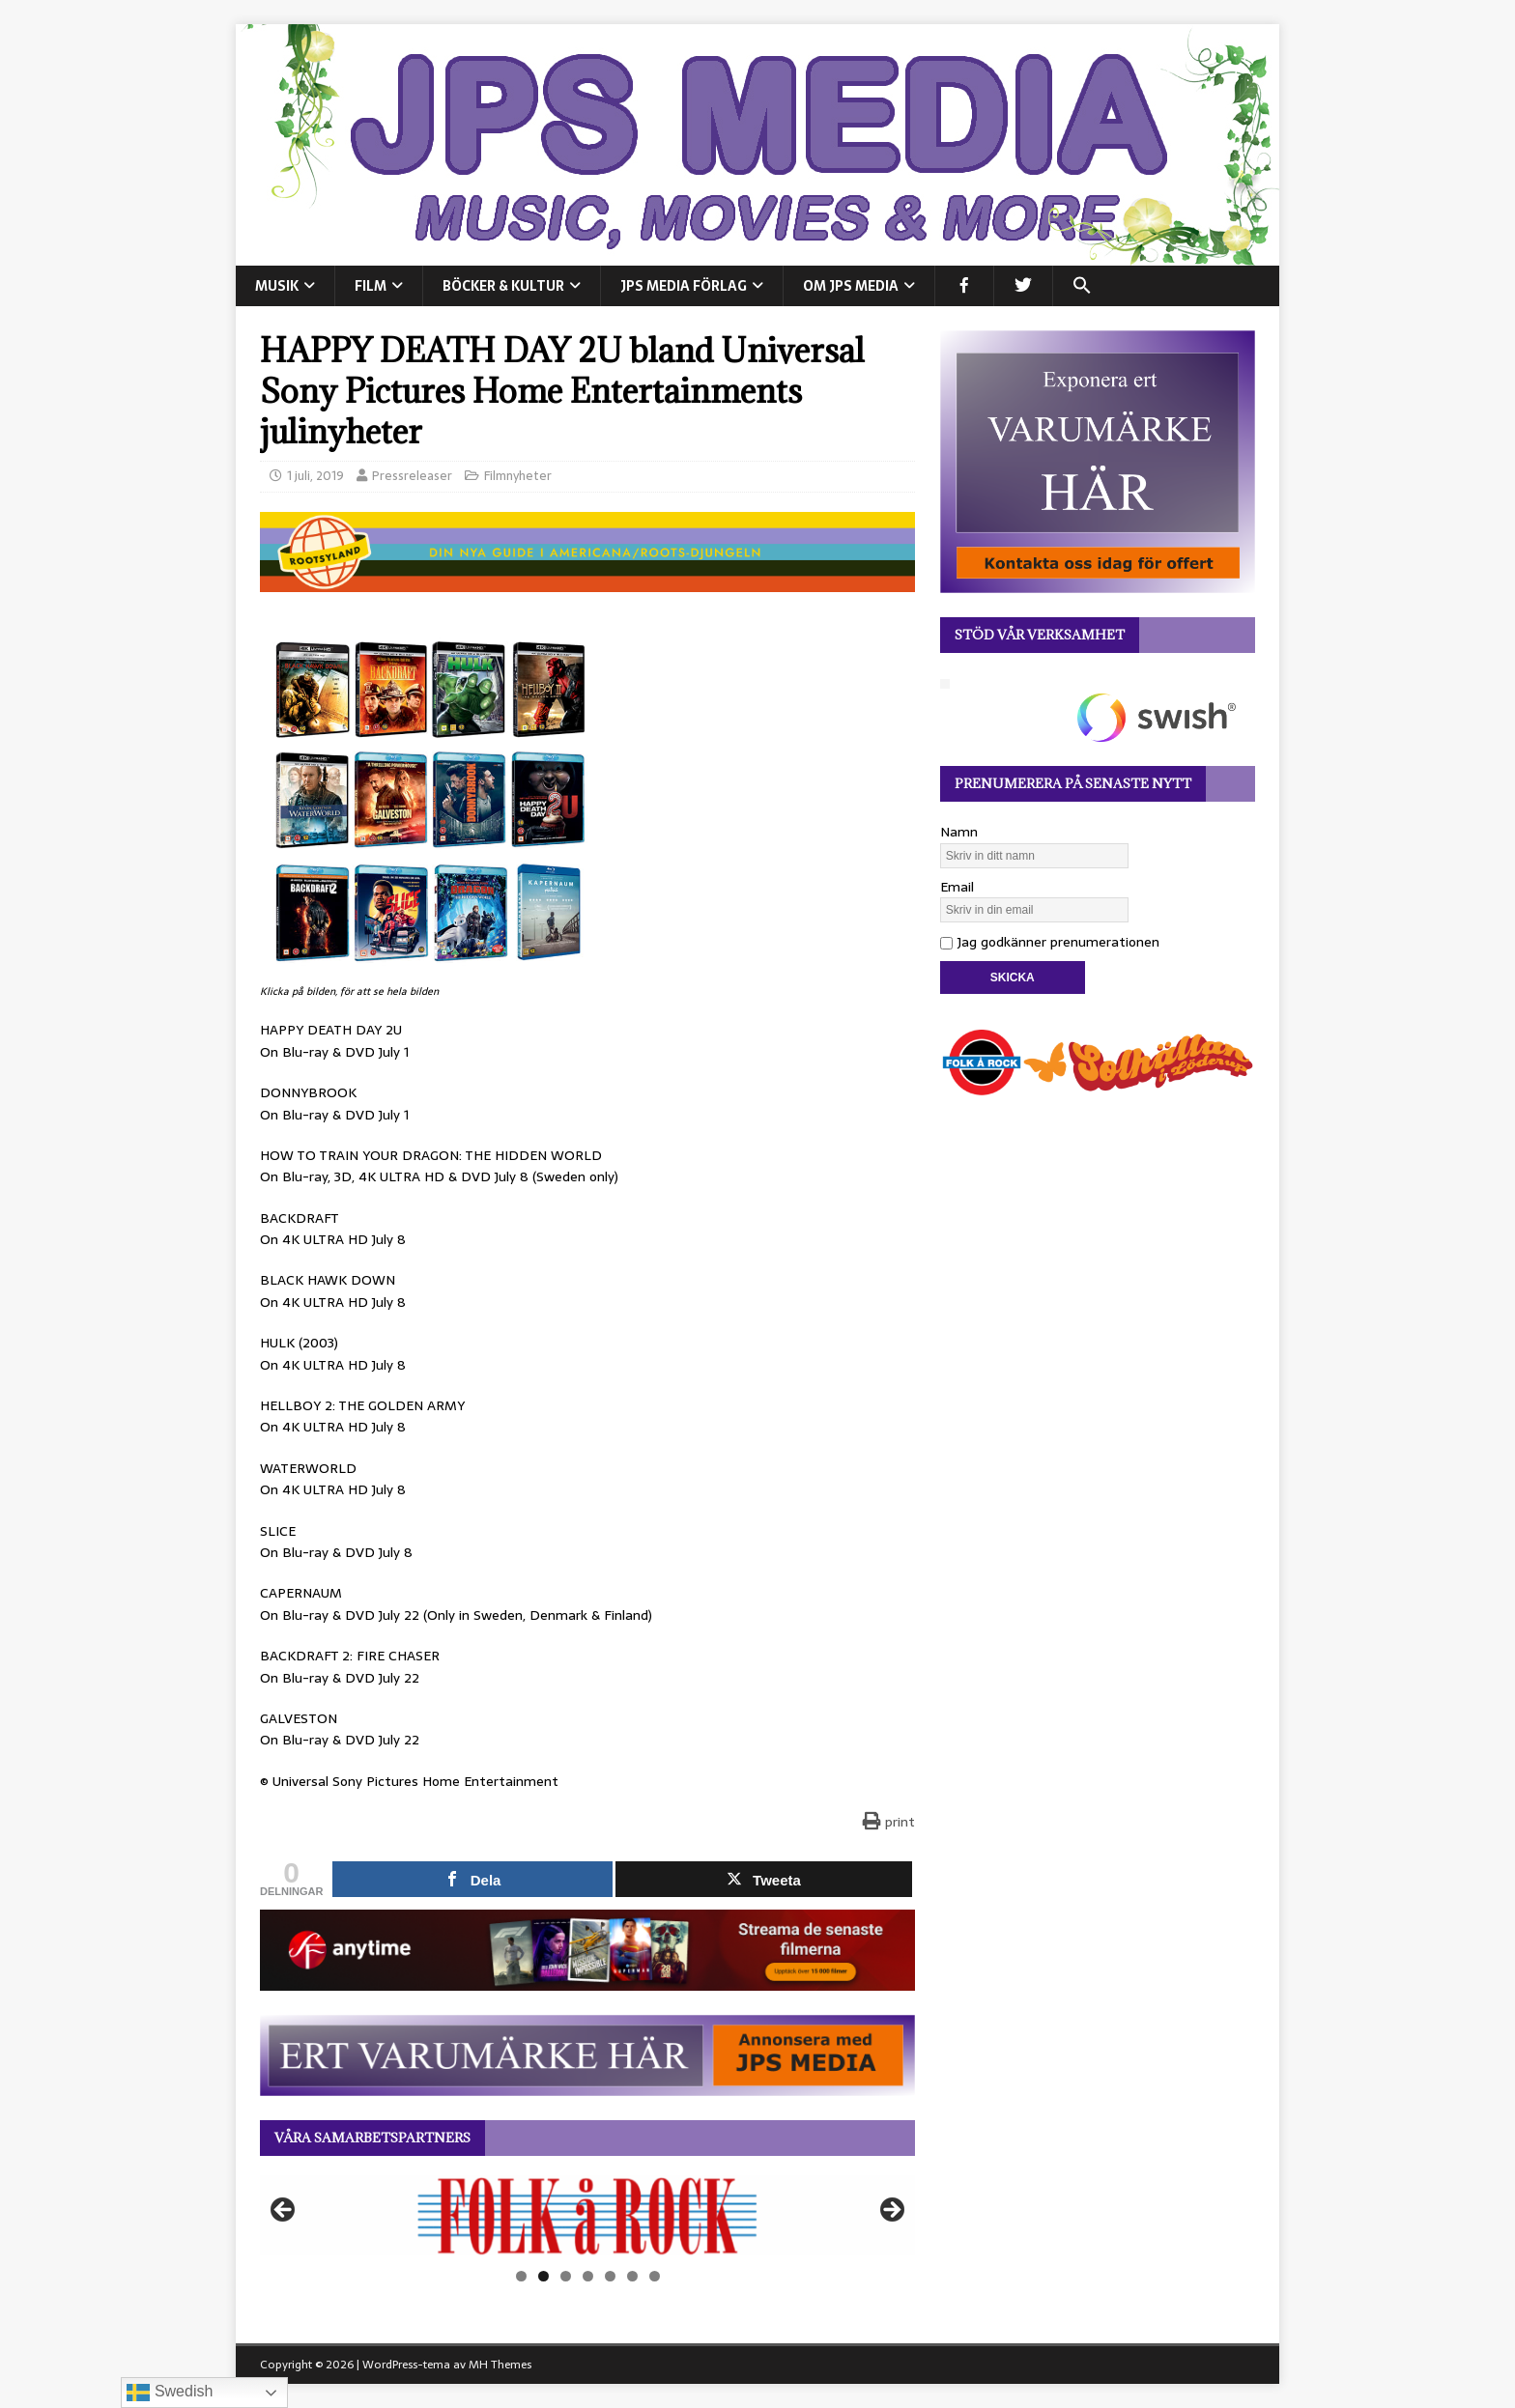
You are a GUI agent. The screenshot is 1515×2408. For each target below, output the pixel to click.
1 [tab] (521, 2276)
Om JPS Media (851, 286)
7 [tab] (654, 2276)
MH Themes (500, 2364)
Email (957, 886)
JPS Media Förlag (683, 286)
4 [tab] (588, 2276)
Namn (959, 831)
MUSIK (277, 286)
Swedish (170, 2392)
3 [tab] (565, 2276)
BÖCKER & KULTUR (503, 286)
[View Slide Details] (587, 2215)
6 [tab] (632, 2276)
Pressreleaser (412, 476)
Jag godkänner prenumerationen (1049, 941)
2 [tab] (543, 2276)
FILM (370, 286)
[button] (1081, 286)
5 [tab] (610, 2276)
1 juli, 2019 (315, 476)
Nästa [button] (890, 2210)
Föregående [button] (284, 2210)
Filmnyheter (518, 476)
